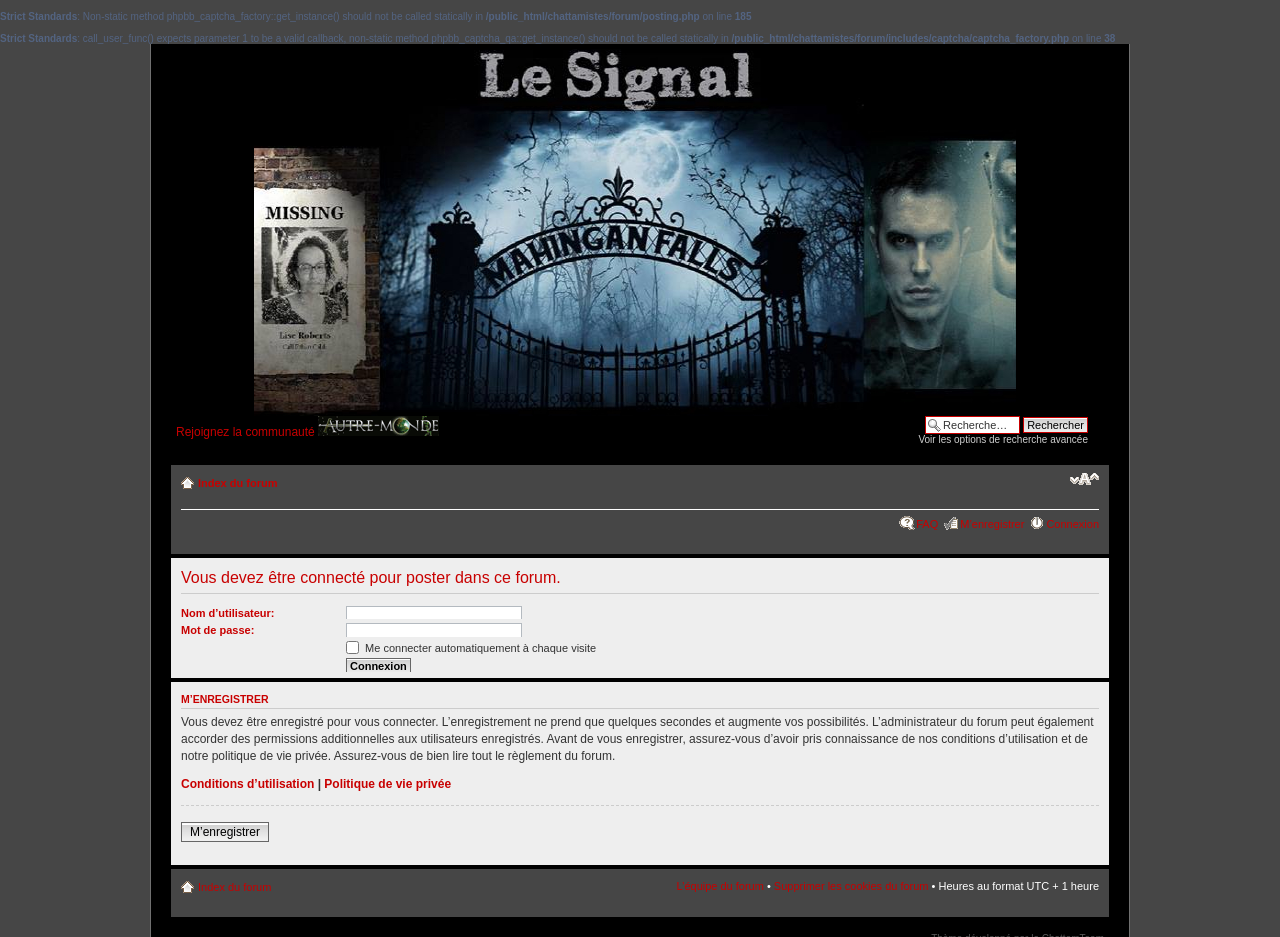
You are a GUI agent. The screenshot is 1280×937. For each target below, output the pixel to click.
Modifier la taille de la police (1084, 479)
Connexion (1072, 524)
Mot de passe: (217, 630)
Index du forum (237, 483)
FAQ (927, 524)
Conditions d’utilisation (247, 784)
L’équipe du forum (719, 886)
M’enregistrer (992, 524)
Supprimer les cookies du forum (851, 886)
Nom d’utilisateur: (228, 613)
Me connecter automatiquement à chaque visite (471, 648)
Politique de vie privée (387, 784)
